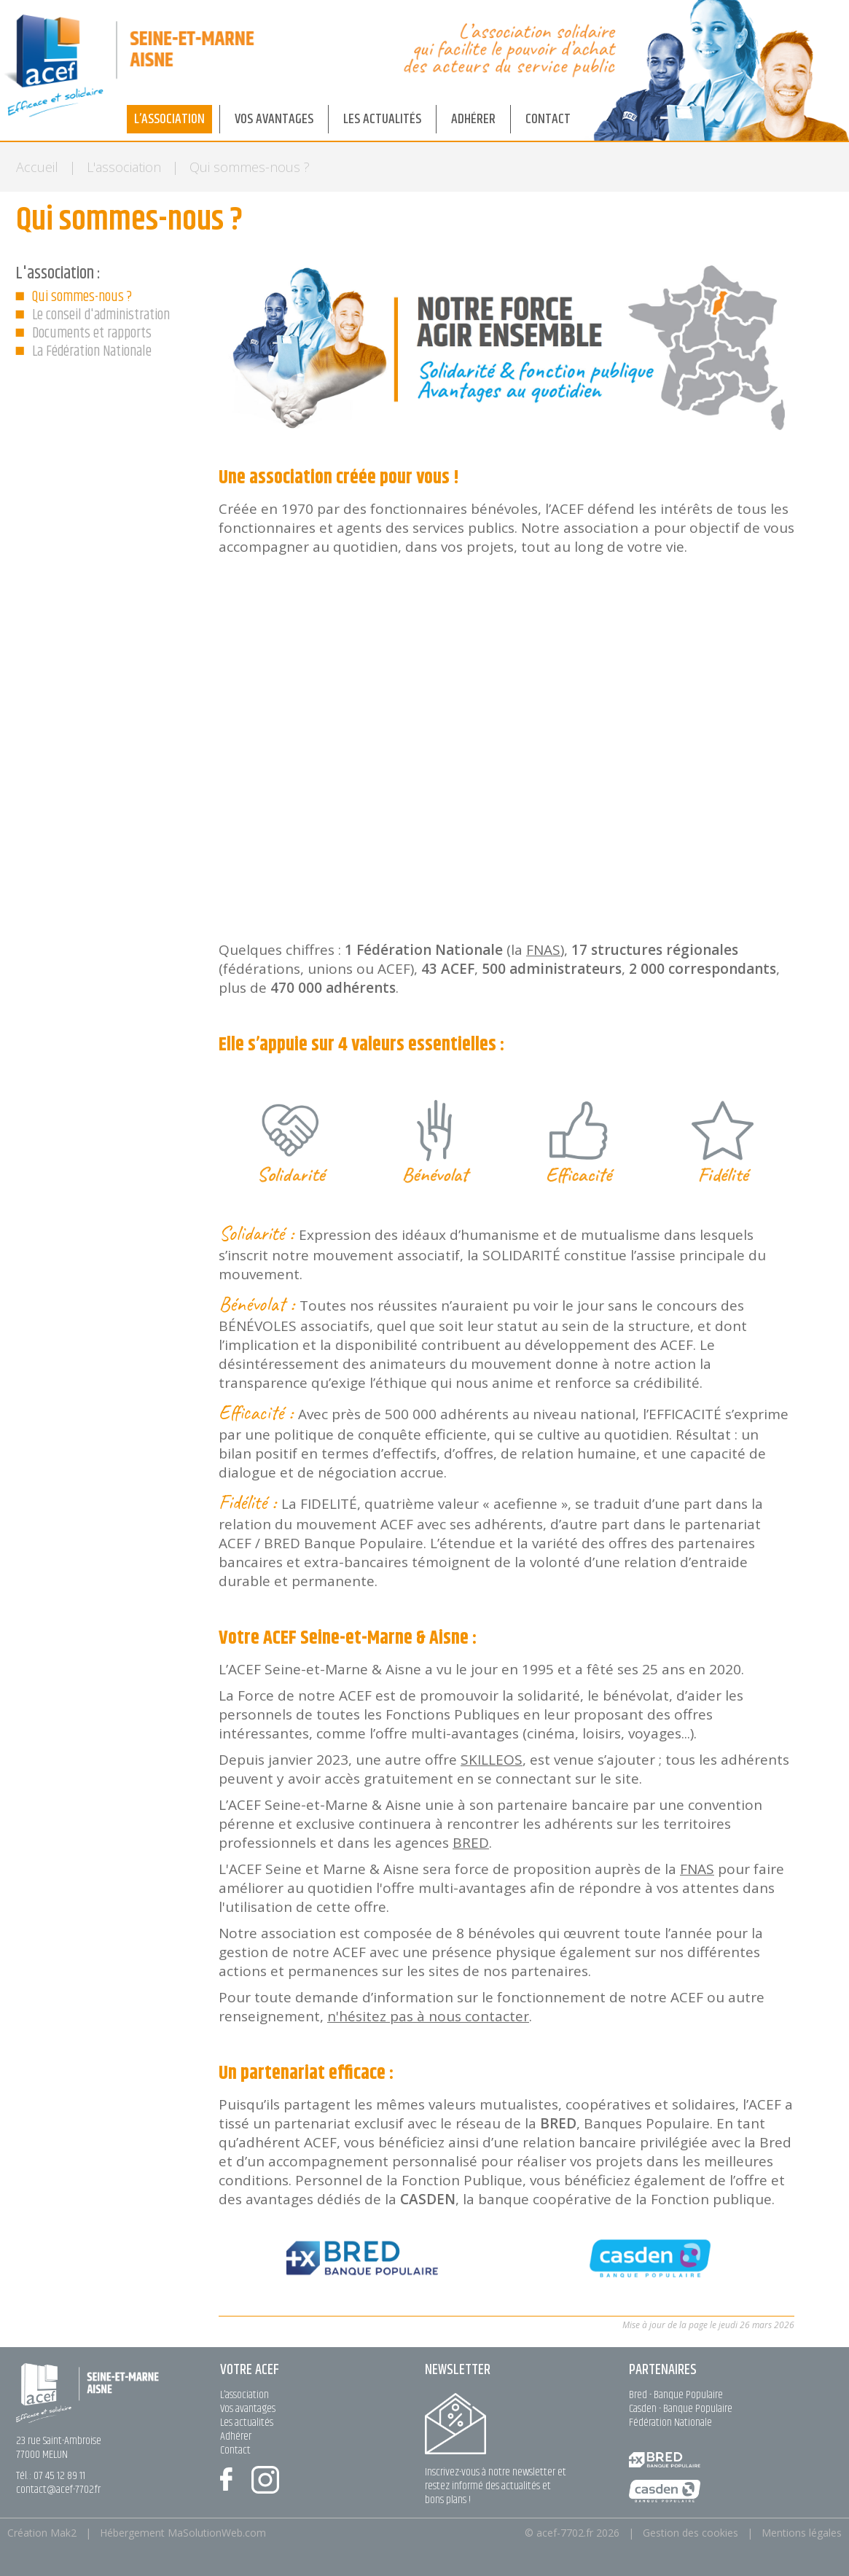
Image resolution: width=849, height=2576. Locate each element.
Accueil (37, 167)
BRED (471, 1842)
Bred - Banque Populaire (676, 2395)
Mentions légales (802, 2533)
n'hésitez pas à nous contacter (428, 2016)
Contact (235, 2450)
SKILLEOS (492, 1759)
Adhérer (235, 2436)
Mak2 (63, 2533)
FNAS (543, 949)
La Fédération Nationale (92, 351)
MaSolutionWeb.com (217, 2533)
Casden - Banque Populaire (680, 2409)
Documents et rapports (92, 333)
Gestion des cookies (690, 2533)
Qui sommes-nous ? (82, 297)
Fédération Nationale (670, 2422)
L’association (244, 2395)
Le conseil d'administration (101, 315)
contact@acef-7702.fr (58, 2490)
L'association (124, 167)
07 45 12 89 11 (59, 2476)
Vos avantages (247, 2409)
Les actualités (246, 2422)
